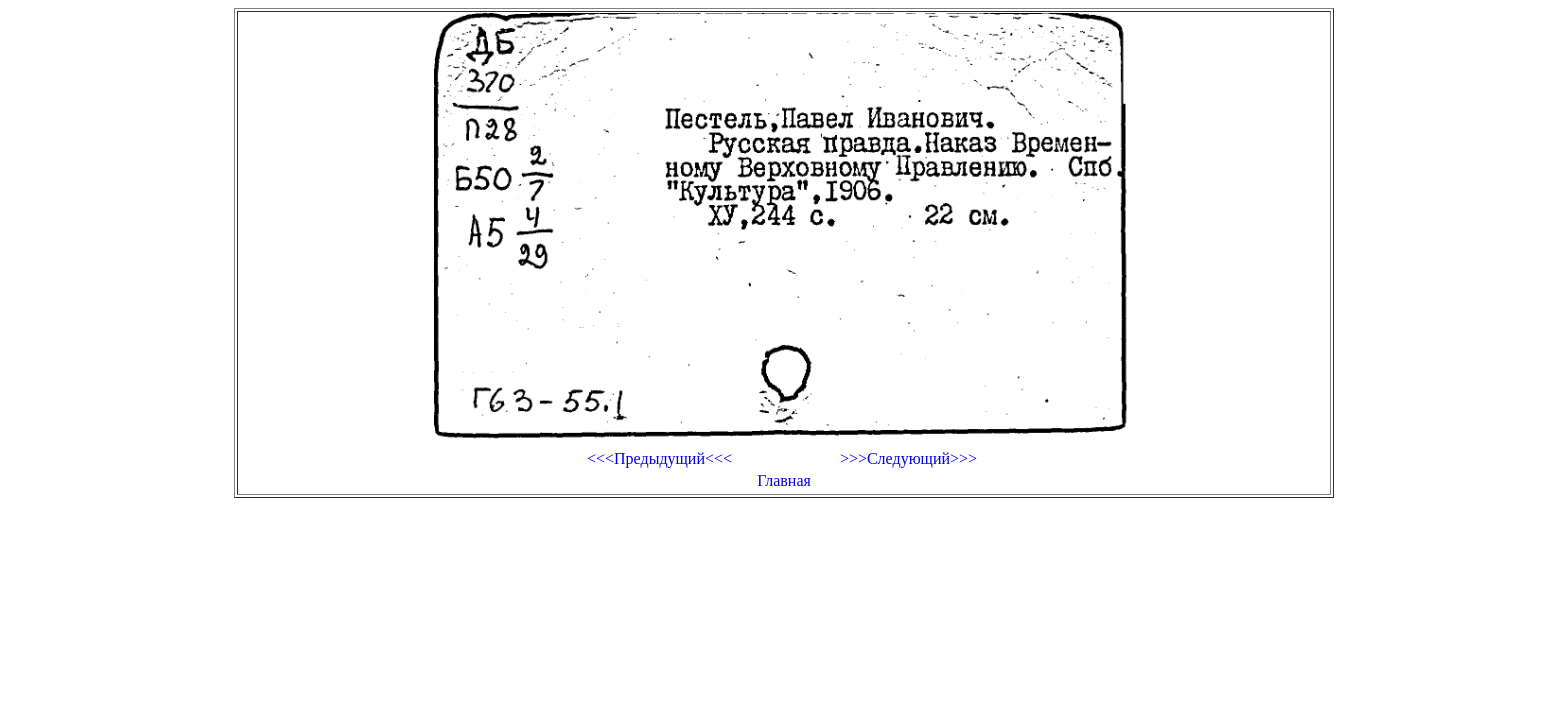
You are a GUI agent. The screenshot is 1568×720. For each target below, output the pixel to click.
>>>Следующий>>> (908, 458)
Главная (784, 480)
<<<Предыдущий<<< (659, 458)
